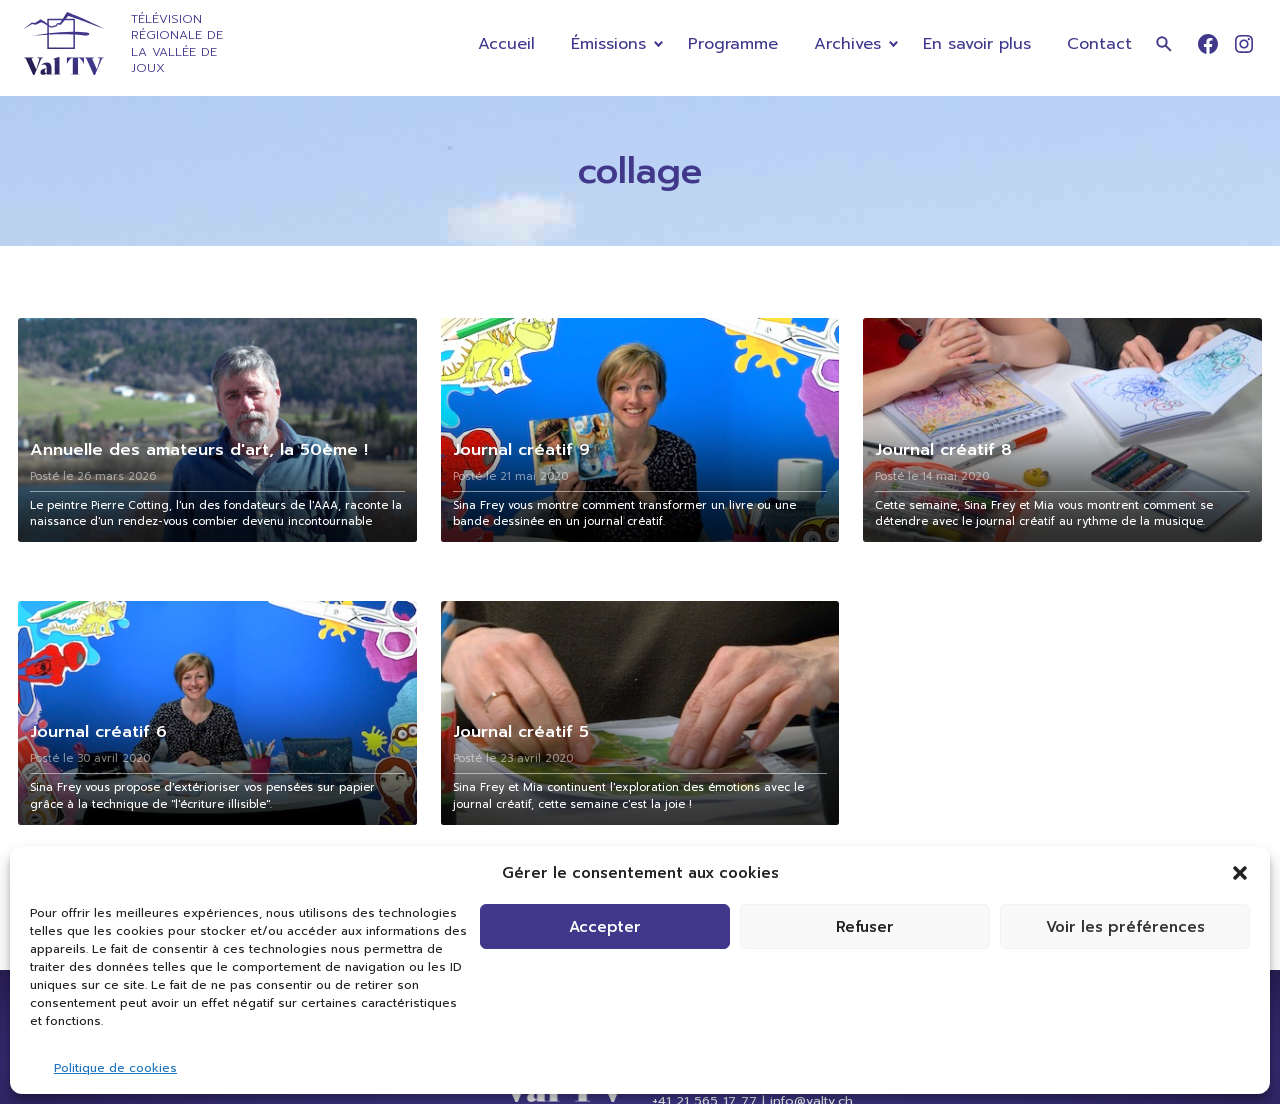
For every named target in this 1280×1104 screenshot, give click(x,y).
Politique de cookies (115, 1068)
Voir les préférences (1125, 927)
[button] (1240, 873)
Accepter (605, 927)
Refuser (865, 927)
